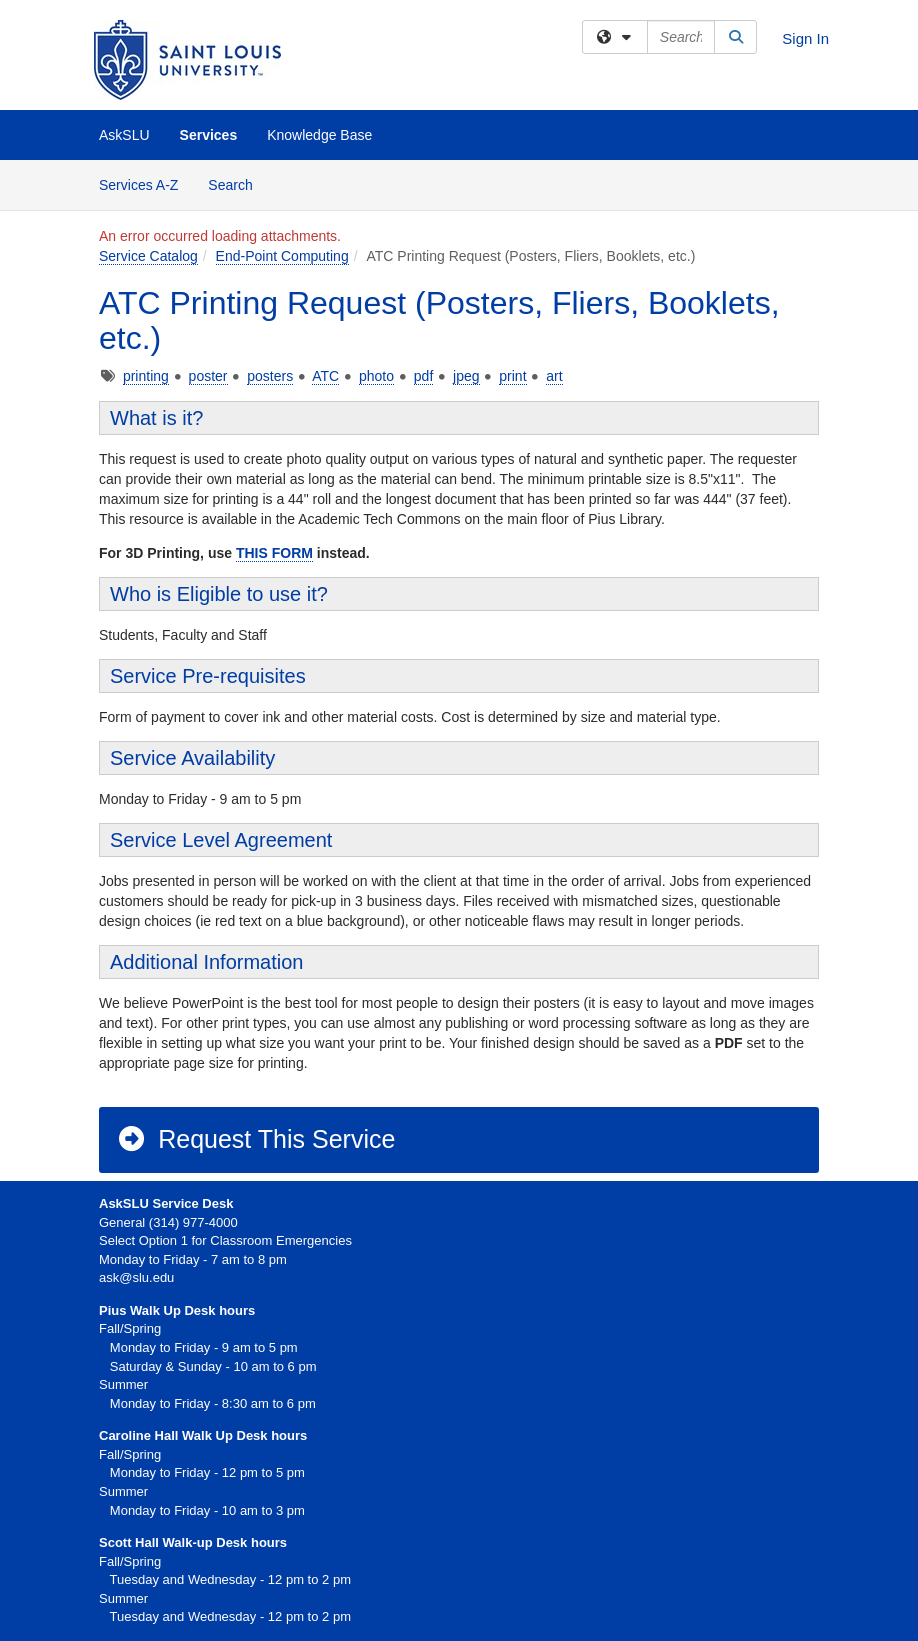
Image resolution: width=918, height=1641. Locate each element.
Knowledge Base (319, 135)
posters (270, 376)
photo (376, 376)
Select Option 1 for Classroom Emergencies (225, 1240)
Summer (123, 1491)
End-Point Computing (282, 256)
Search (237, 183)
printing (146, 376)
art (554, 376)
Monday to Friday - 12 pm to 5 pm (202, 1472)
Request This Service (255, 1139)
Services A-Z (138, 185)
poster (208, 376)
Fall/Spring (130, 1454)
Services (209, 135)
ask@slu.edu (136, 1277)
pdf (423, 376)
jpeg (466, 376)
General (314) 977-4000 (168, 1222)
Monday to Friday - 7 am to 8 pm (193, 1259)
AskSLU (124, 135)
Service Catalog (148, 256)
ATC (325, 376)
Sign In (805, 38)
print (512, 376)
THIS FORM (274, 553)
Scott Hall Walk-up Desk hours (193, 1542)
